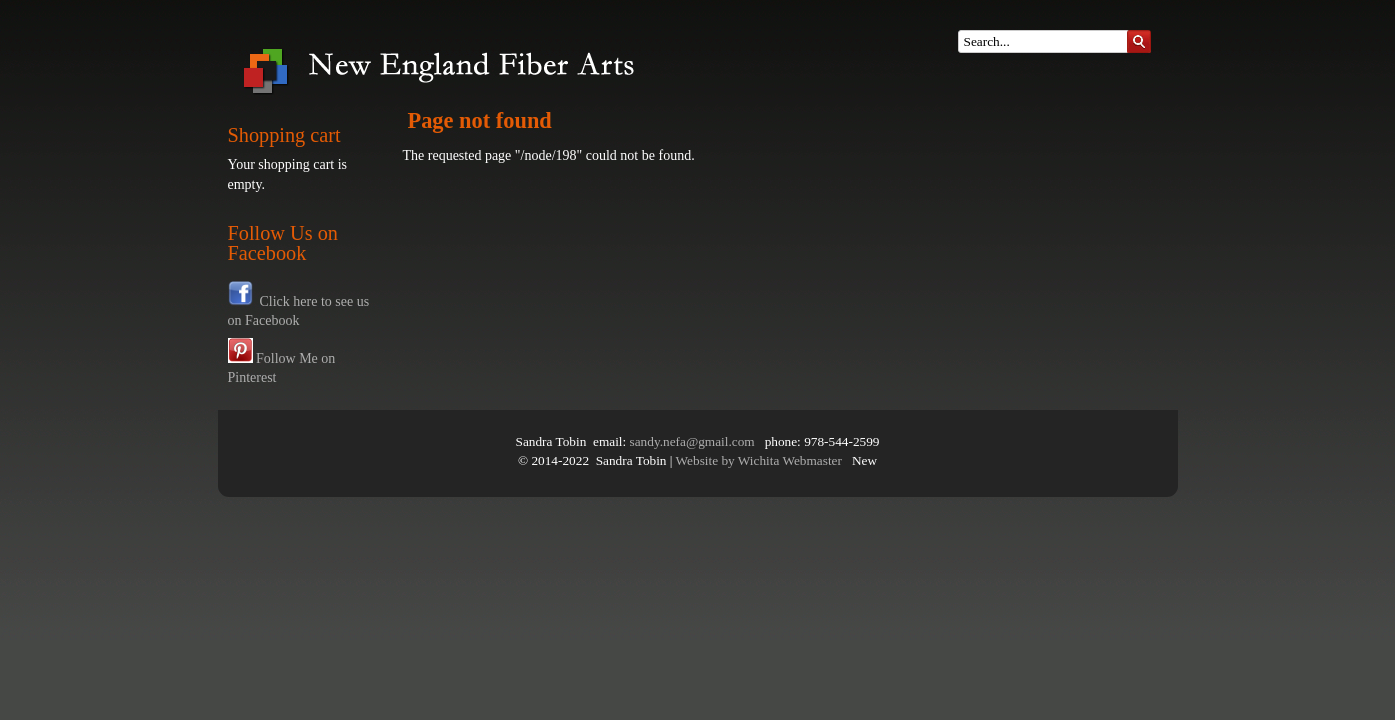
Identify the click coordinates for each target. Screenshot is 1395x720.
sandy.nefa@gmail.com (692, 441)
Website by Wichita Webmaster (759, 460)
